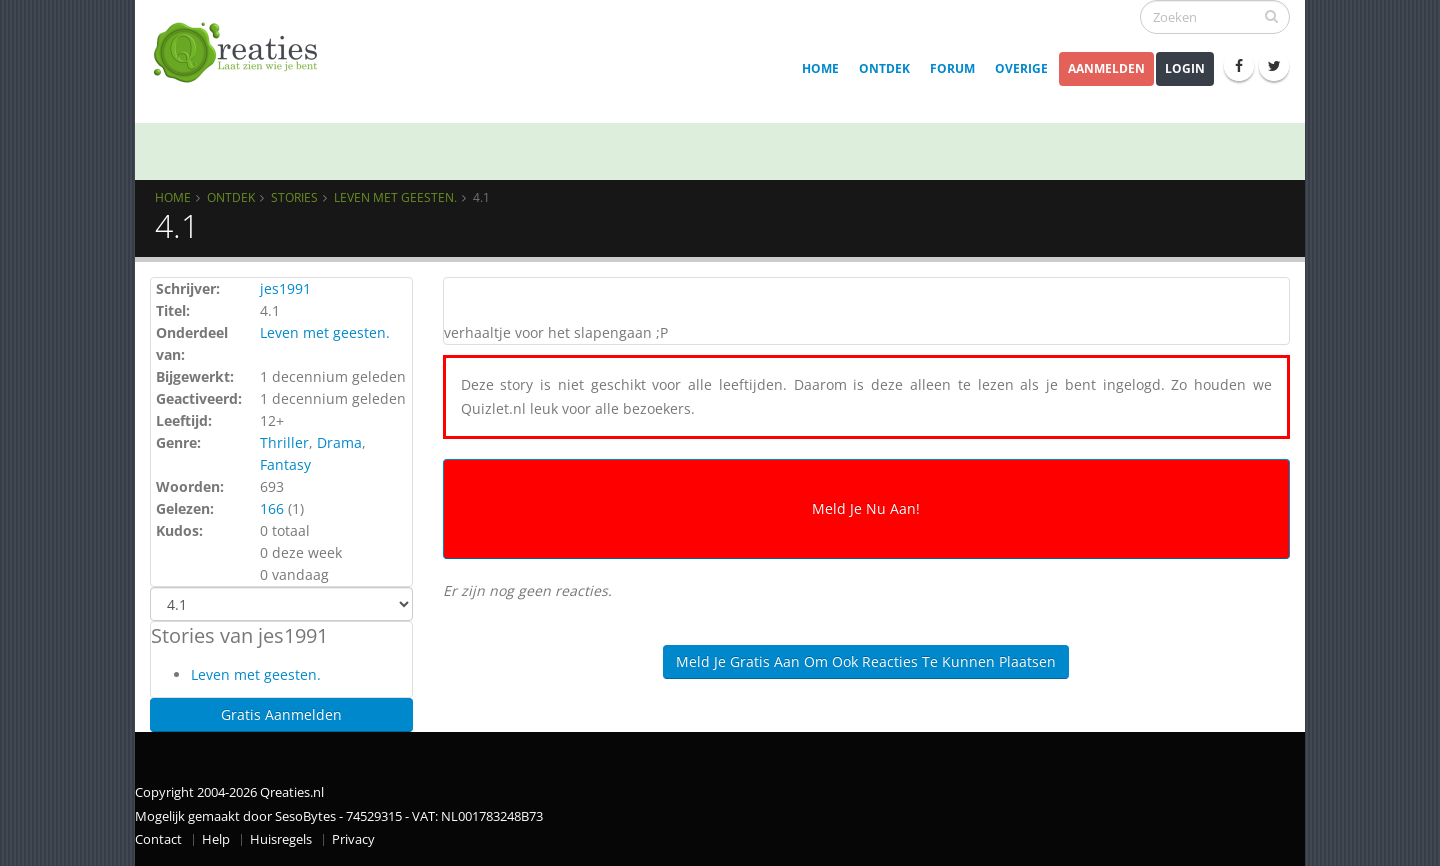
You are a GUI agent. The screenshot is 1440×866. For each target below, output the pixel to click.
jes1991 (285, 288)
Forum (952, 68)
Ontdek (884, 68)
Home (820, 68)
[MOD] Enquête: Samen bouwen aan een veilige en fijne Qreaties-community (762, 148)
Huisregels (281, 839)
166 (272, 508)
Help (216, 839)
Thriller (284, 442)
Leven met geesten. (395, 197)
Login (1185, 68)
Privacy (353, 839)
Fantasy (285, 464)
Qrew (207, 148)
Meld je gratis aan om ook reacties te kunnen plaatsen (866, 661)
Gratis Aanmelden (281, 714)
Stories (294, 197)
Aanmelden (1106, 68)
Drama (339, 442)
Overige (1021, 68)
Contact (158, 839)
